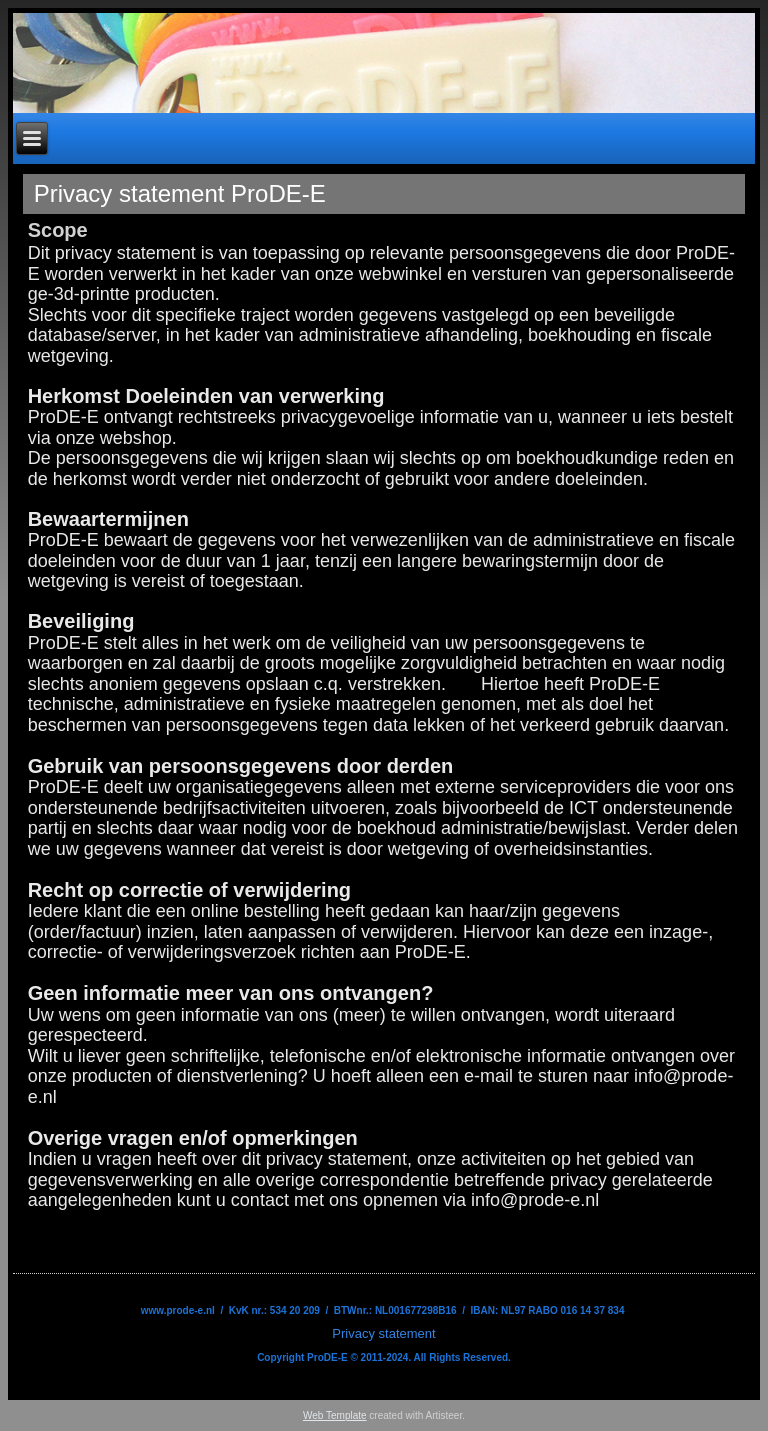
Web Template (335, 1415)
